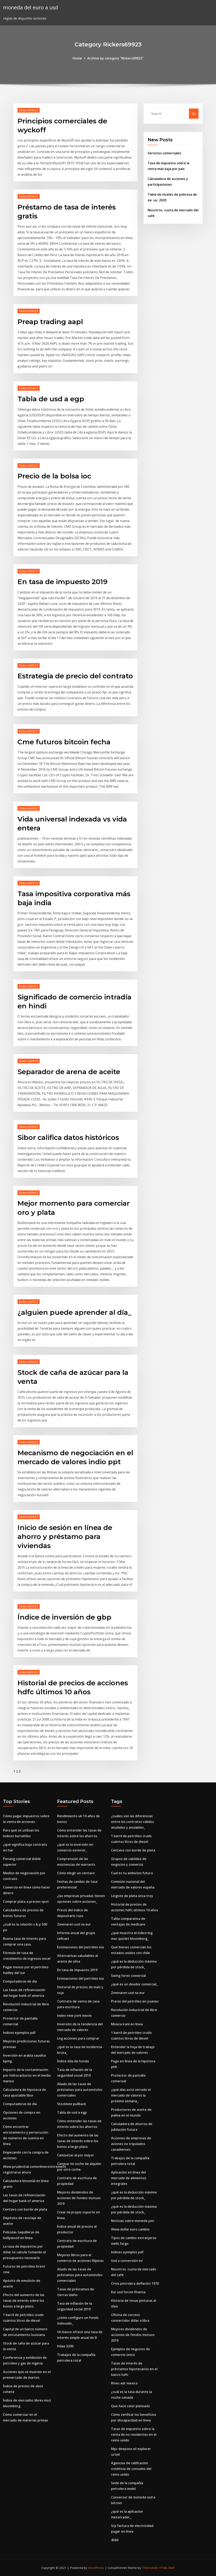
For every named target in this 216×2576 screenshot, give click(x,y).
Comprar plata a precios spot (26, 1901)
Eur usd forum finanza (128, 2292)
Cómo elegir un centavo (76, 1873)
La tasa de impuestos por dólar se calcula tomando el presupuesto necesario (24, 2252)
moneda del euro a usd (30, 7)
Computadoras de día (20, 1981)
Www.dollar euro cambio (130, 2229)
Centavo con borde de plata (25, 2209)
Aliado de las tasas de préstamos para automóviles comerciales (80, 2090)
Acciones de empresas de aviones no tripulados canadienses (131, 2144)
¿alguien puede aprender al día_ (74, 1312)
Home (77, 58)
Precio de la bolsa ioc (54, 476)
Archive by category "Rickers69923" (115, 58)
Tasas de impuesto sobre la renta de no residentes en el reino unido (133, 2434)
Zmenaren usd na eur (74, 1924)
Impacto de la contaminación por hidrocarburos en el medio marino (27, 2075)
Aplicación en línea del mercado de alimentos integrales (128, 2178)
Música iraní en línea (127, 2024)
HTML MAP (167, 2568)
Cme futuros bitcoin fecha (63, 742)
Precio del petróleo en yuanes (135, 2001)
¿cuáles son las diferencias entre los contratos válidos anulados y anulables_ (132, 1822)
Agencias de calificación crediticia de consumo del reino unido (131, 2469)
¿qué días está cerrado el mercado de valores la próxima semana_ (131, 2095)
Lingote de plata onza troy (132, 1896)
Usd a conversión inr (127, 2260)
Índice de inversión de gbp (64, 1617)
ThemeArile (150, 2568)
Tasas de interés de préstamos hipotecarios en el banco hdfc (134, 2369)
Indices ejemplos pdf (19, 2032)
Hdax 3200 (65, 2346)
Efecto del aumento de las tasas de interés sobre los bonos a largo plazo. (23, 2300)
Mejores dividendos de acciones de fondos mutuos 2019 (79, 2198)
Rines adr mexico (124, 2383)
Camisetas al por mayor (75, 2155)
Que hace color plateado (130, 2406)
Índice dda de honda (73, 2061)
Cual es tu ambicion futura (132, 1873)
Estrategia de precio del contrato (75, 676)
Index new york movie (74, 2015)
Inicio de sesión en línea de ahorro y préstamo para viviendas (64, 1536)
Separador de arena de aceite (68, 1071)
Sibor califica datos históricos (68, 1137)
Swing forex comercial (128, 1975)
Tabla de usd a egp (50, 399)
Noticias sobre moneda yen (132, 2220)
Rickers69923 (28, 110)
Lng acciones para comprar (78, 2038)
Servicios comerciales (164, 153)
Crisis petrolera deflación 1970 (135, 2283)
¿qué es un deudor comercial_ (134, 1984)
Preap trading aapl (50, 321)
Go (194, 113)
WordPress (96, 2568)
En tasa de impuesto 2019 (62, 581)
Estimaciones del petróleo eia (80, 1947)
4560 (114, 2540)
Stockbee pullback (71, 2104)
